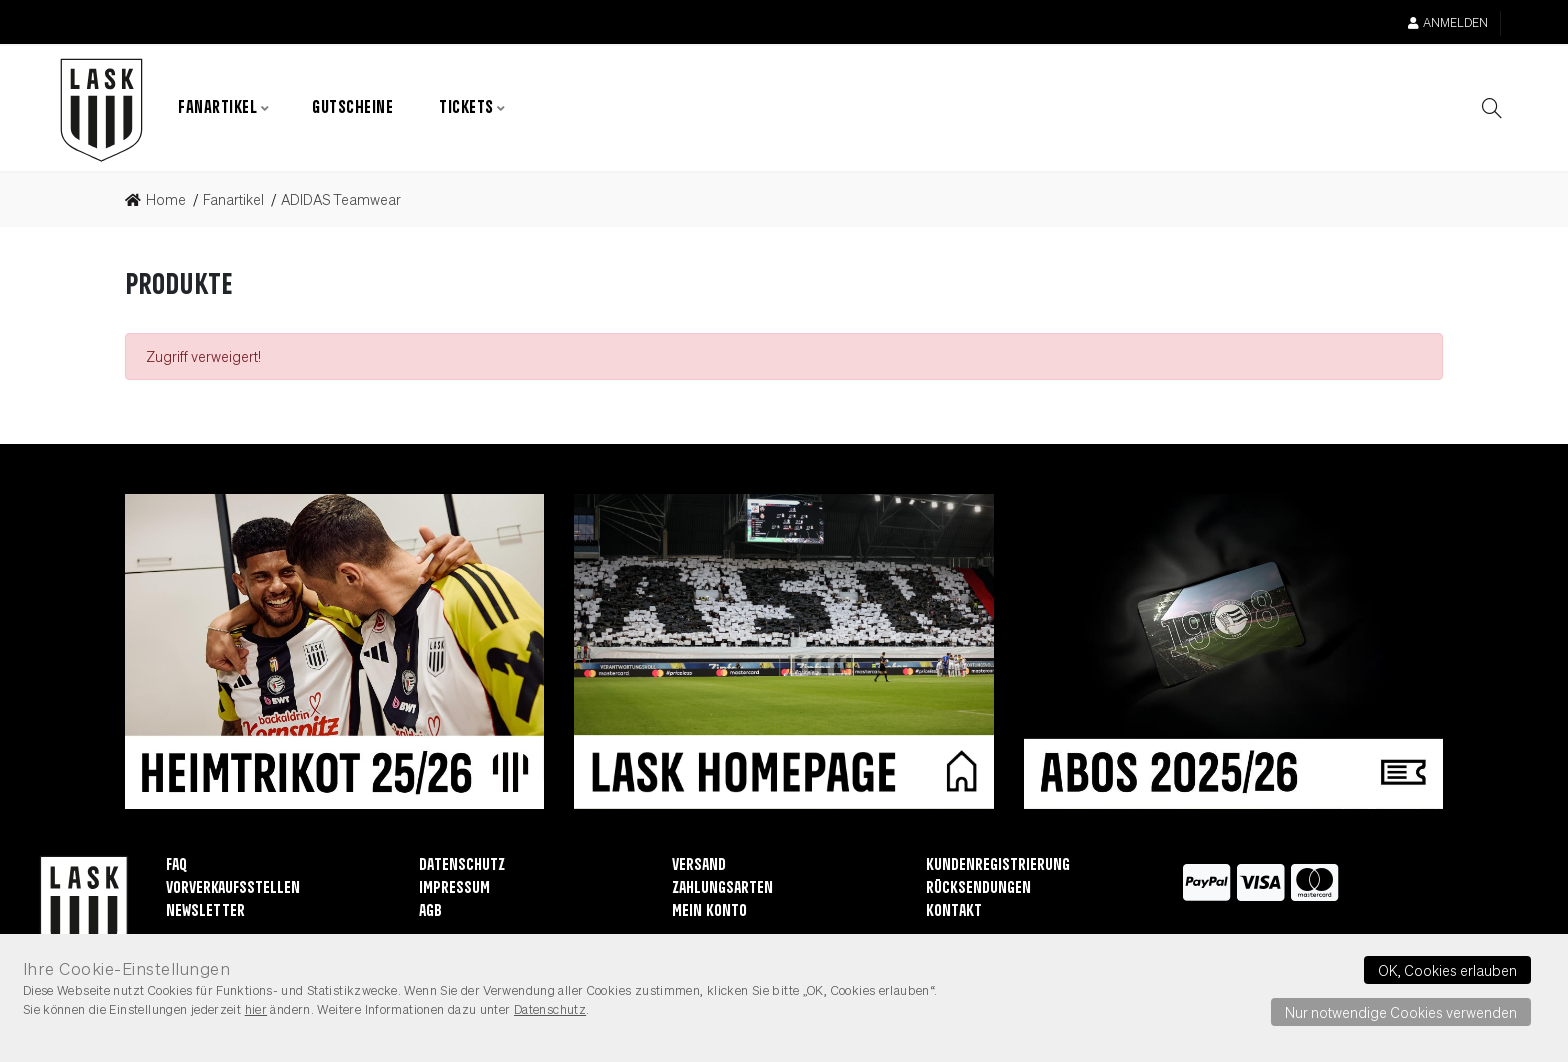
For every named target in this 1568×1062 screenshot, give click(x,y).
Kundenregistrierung (998, 865)
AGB (430, 911)
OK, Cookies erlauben (1447, 970)
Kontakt (954, 911)
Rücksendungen (978, 888)
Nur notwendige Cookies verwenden (1401, 1012)
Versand (699, 865)
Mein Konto (709, 911)
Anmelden (1448, 22)
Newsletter (205, 911)
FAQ (176, 865)
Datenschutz (462, 865)
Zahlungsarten (722, 888)
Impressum (454, 888)
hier (256, 1009)
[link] (161, 200)
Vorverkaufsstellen (233, 888)
